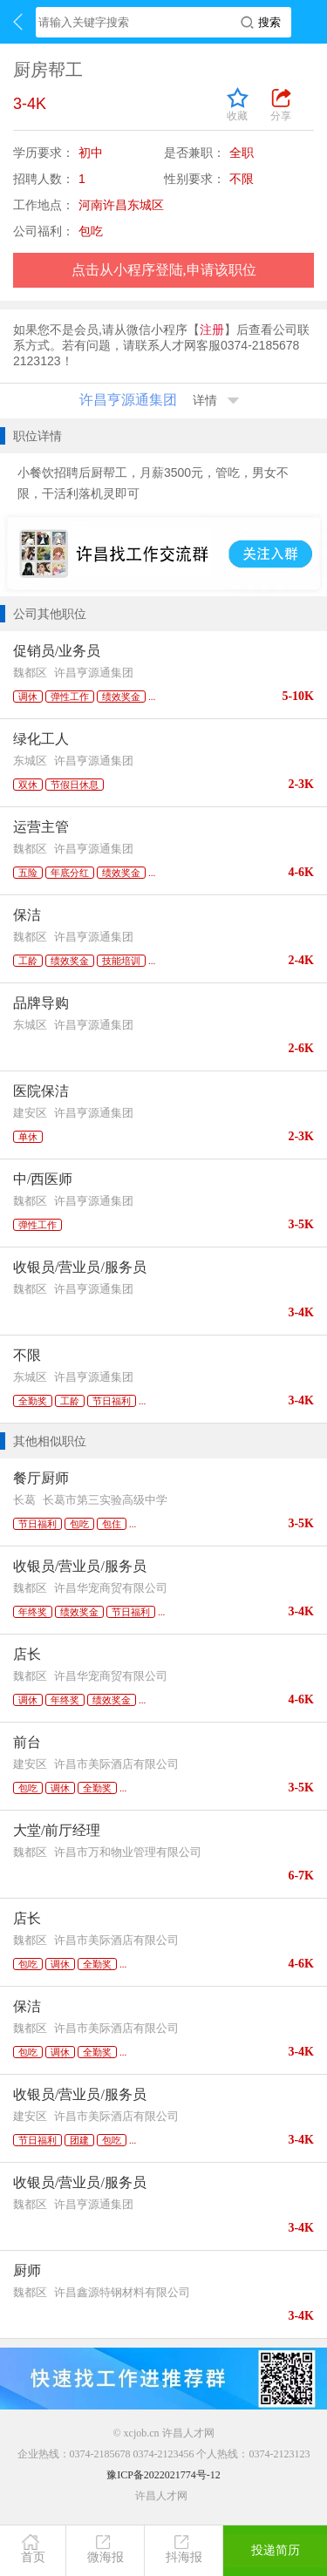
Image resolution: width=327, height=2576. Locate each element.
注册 (212, 329)
